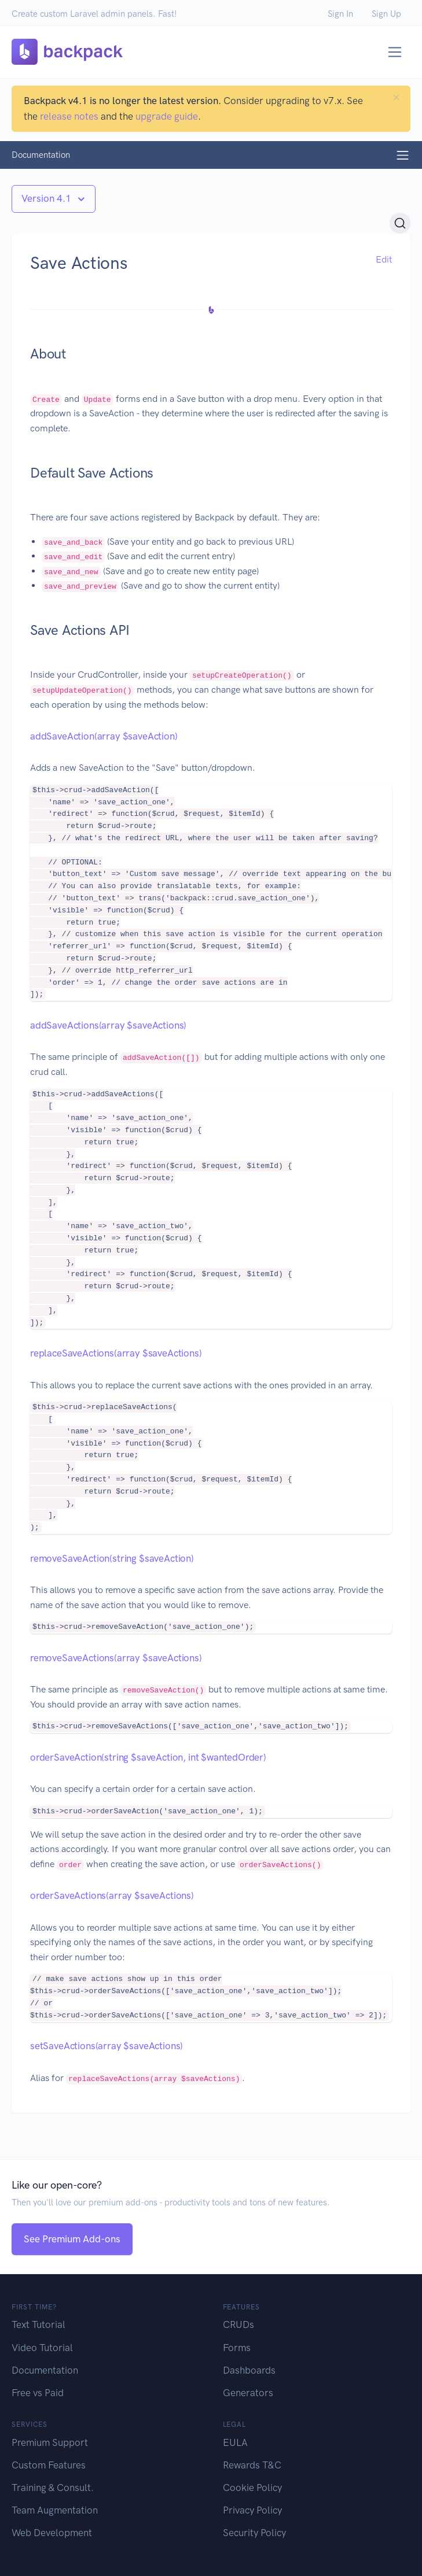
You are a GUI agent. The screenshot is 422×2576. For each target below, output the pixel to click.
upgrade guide (166, 116)
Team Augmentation (55, 2510)
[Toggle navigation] (395, 52)
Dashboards (249, 2370)
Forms (237, 2347)
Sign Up (386, 14)
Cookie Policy (252, 2487)
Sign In (340, 14)
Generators (248, 2392)
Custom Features (49, 2465)
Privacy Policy (252, 2510)
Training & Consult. (53, 2487)
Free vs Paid (38, 2392)
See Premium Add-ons (72, 2239)
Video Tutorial (42, 2347)
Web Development (52, 2532)
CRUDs (238, 2324)
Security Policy (254, 2532)
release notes (69, 116)
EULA (235, 2442)
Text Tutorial (38, 2324)
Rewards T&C (252, 2465)
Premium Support (50, 2442)
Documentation (45, 2370)
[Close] (396, 97)
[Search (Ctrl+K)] (400, 223)
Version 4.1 (47, 198)
